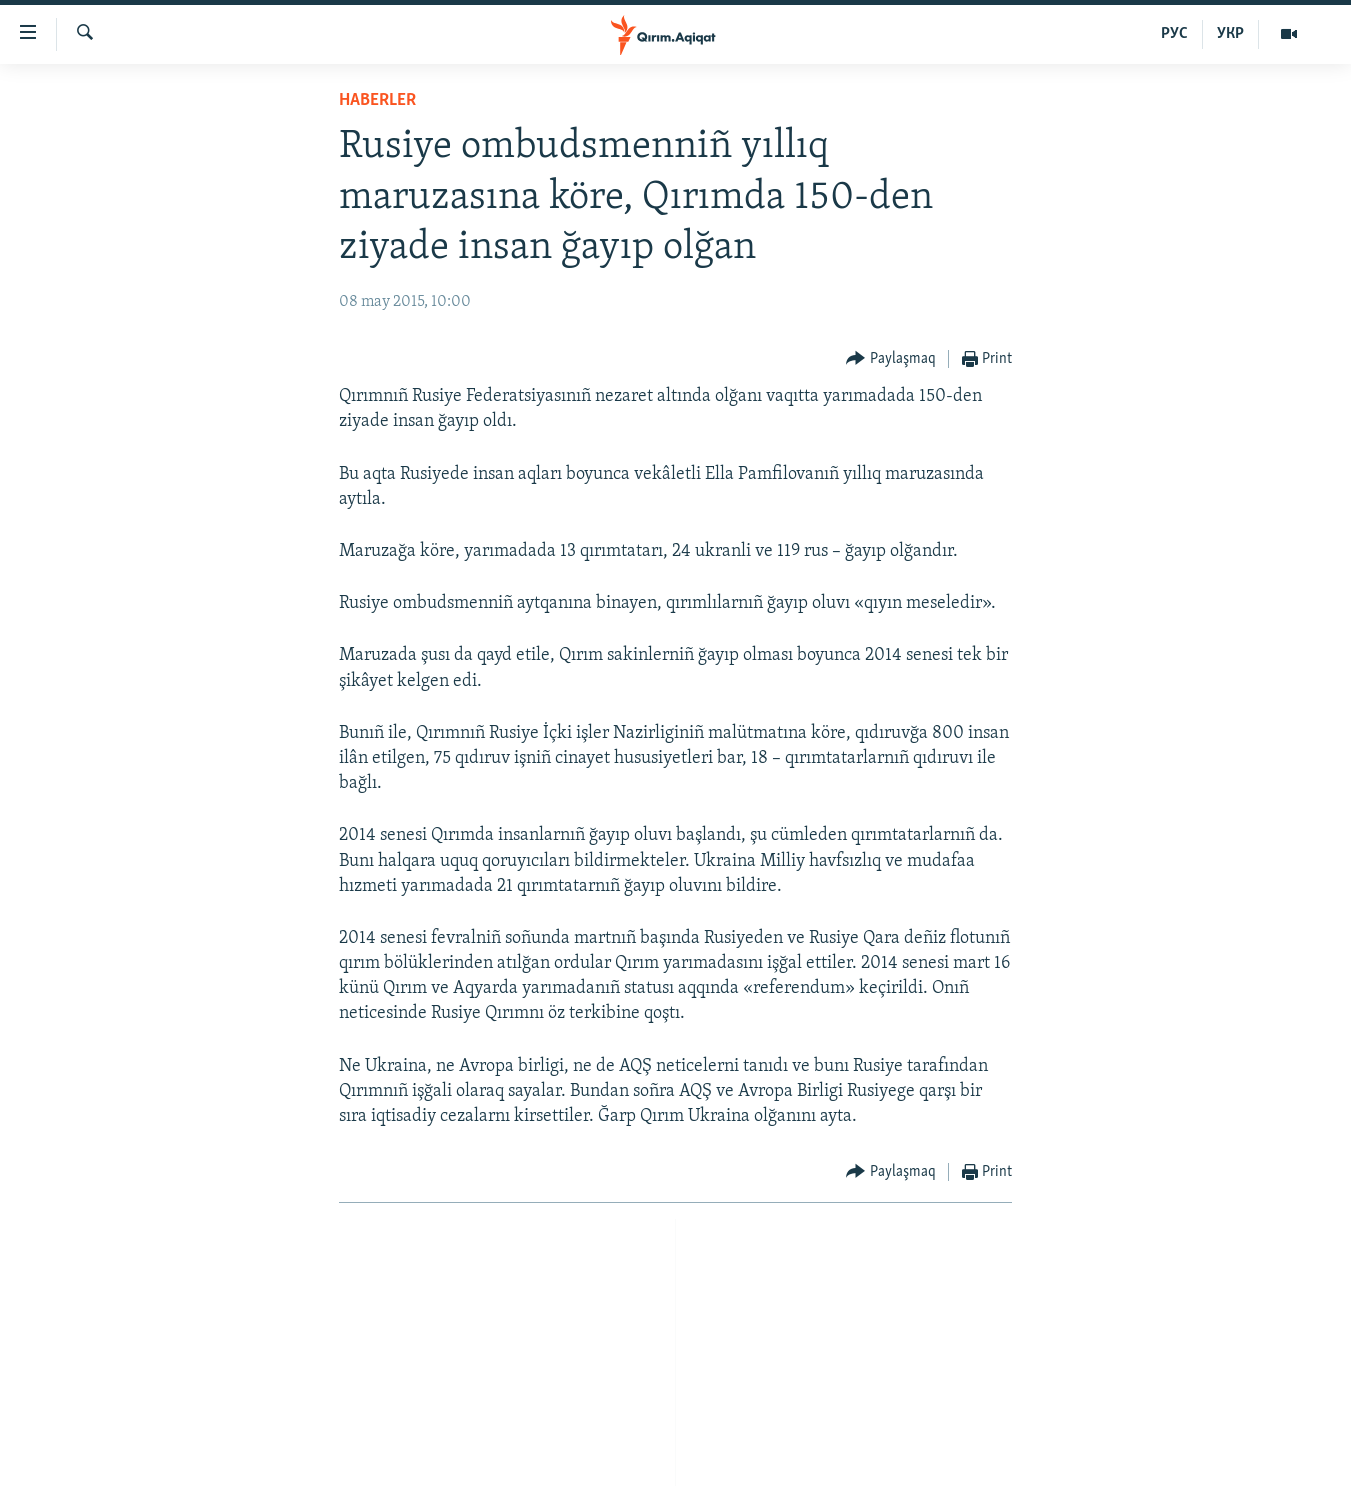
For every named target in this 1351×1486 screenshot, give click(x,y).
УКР (1230, 34)
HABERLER (377, 100)
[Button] (891, 359)
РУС (1174, 34)
